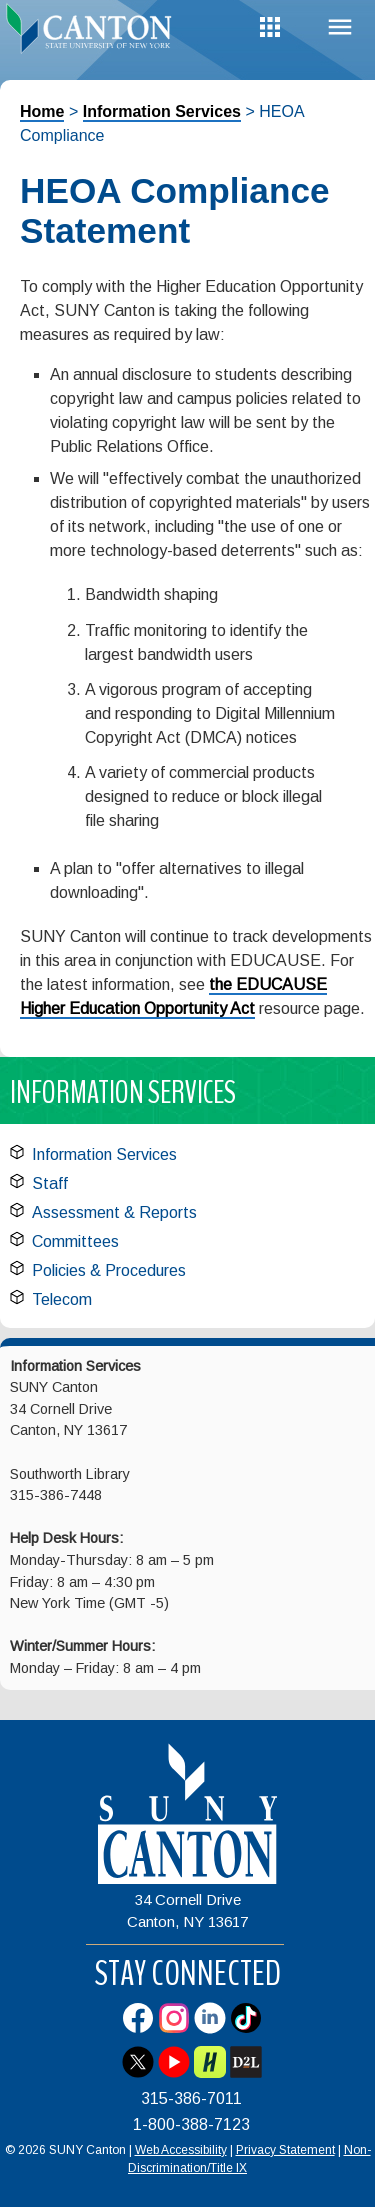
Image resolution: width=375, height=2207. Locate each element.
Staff (50, 1183)
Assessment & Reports (114, 1212)
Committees (75, 1241)
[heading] (94, 34)
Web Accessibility (181, 2150)
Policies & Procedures (109, 1270)
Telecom (62, 1299)
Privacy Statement (285, 2150)
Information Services (162, 111)
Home (42, 111)
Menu (340, 27)
